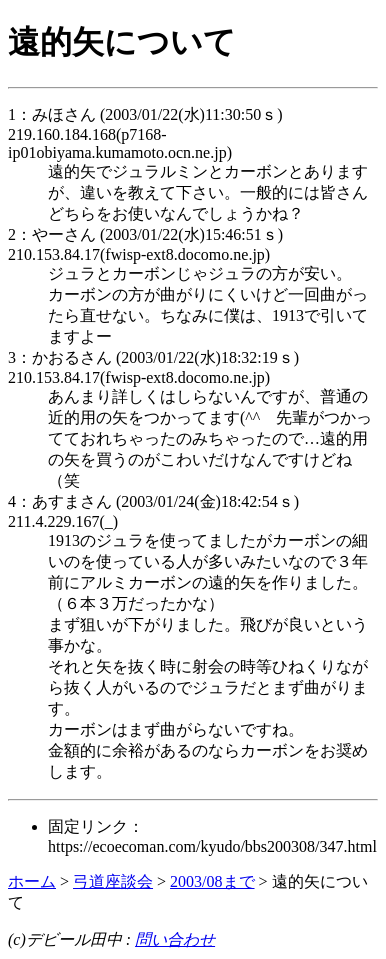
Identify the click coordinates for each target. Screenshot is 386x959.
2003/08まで (212, 881)
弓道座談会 (113, 881)
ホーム (32, 881)
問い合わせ (175, 939)
